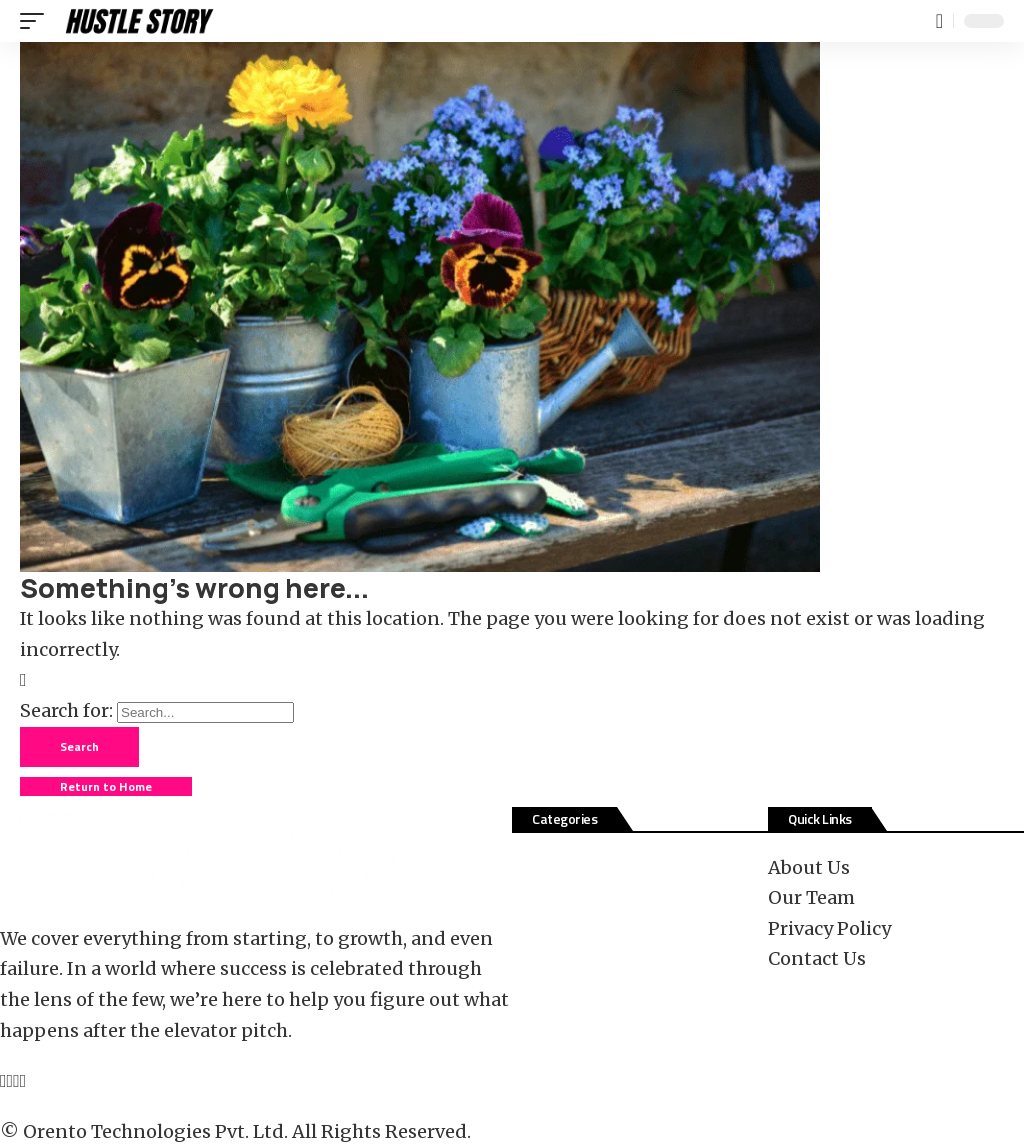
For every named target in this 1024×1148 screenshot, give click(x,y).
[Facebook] (3, 1080)
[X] (10, 1080)
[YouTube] (16, 1080)
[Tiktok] (23, 1080)
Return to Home (106, 786)
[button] (37, 21)
